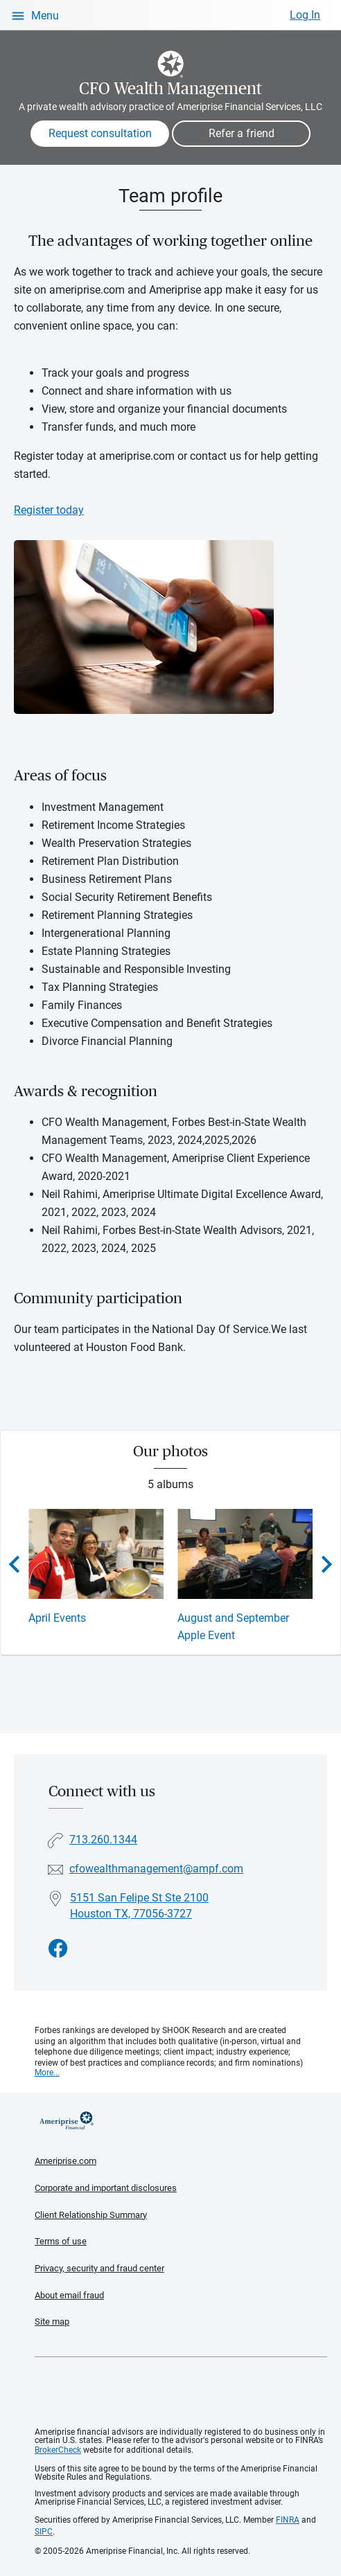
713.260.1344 (103, 1838)
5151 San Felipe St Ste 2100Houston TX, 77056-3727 (139, 1904)
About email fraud (69, 2294)
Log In (305, 14)
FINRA (287, 2519)
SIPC (44, 2531)
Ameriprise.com (65, 2160)
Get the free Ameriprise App (181, 2392)
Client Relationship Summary (91, 2213)
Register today (49, 510)
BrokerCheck (58, 2449)
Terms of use (61, 2240)
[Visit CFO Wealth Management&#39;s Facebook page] (58, 1947)
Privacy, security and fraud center (99, 2267)
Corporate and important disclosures (106, 2186)
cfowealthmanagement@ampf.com (156, 1868)
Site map (52, 2321)
